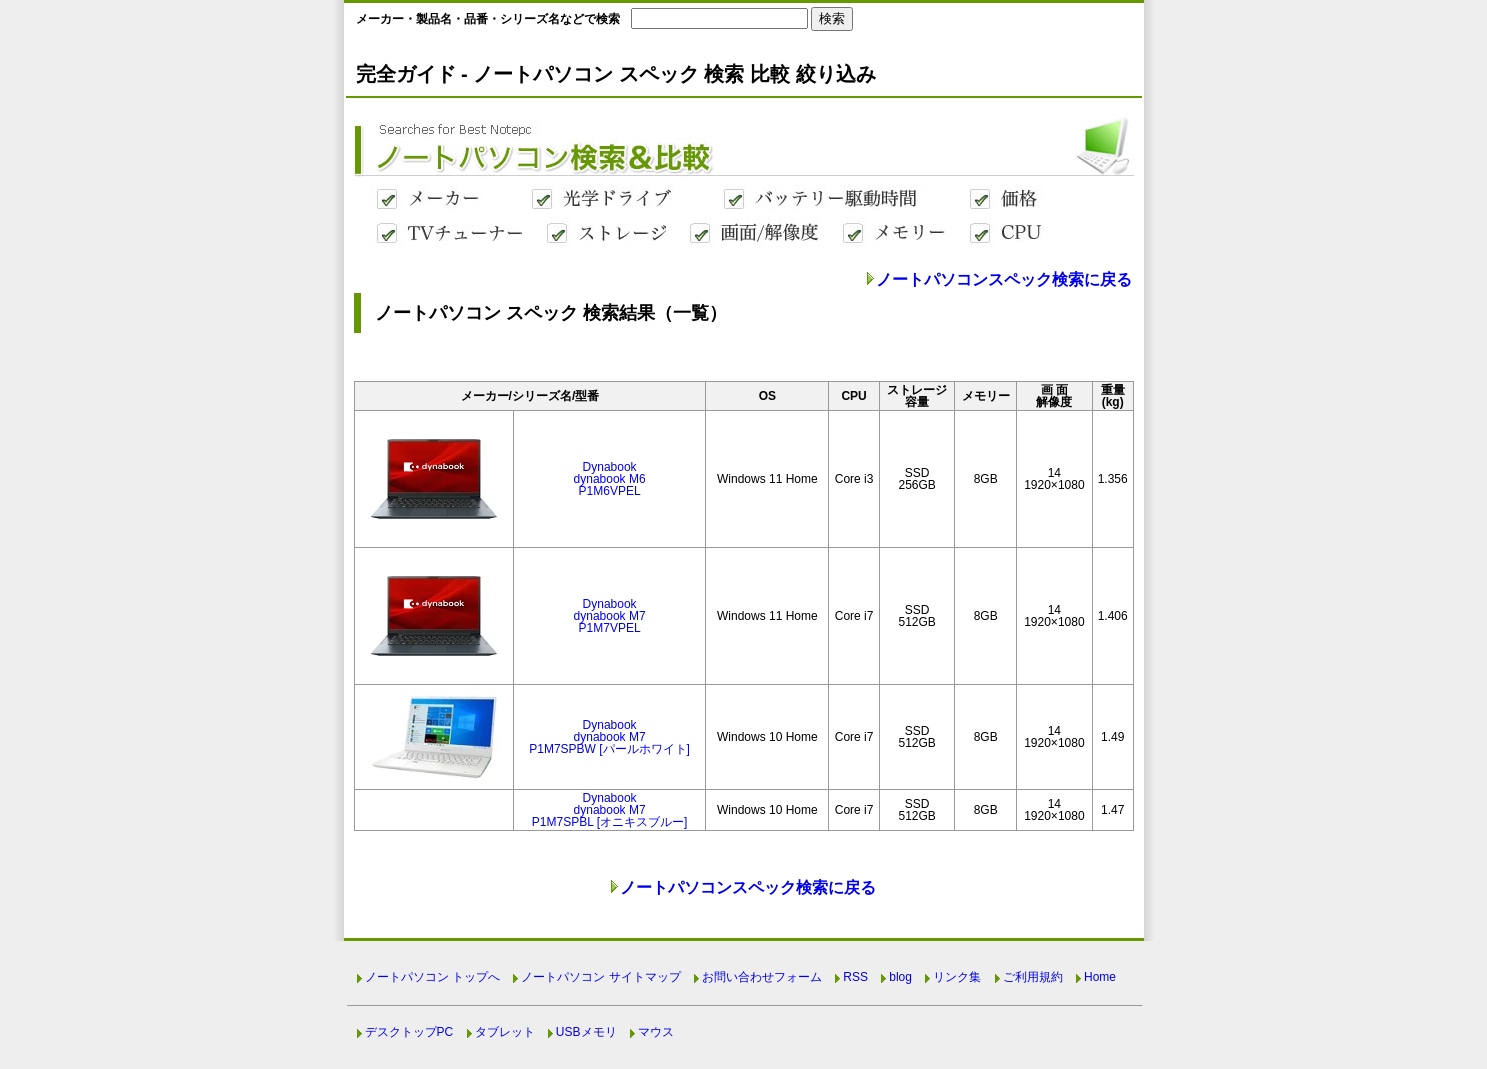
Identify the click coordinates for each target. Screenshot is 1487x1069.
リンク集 (957, 977)
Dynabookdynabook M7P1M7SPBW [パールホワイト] (609, 737)
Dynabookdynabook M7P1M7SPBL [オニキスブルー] (610, 810)
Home (1100, 977)
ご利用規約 (1033, 977)
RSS (855, 977)
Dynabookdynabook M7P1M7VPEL (610, 616)
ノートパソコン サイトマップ (600, 977)
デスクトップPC (409, 1032)
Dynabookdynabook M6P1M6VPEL (610, 479)
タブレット (505, 1032)
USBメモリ (586, 1032)
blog (900, 977)
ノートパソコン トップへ (432, 977)
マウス (656, 1032)
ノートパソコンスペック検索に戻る (1004, 279)
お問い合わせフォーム (762, 977)
